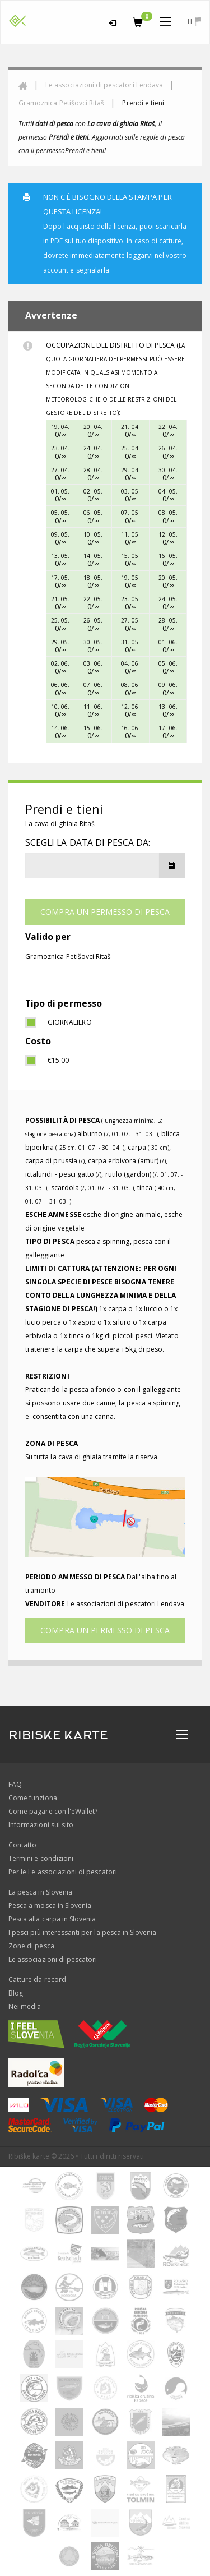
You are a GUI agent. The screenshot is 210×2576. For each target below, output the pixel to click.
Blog (15, 1993)
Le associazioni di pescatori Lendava (104, 85)
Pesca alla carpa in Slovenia (52, 1919)
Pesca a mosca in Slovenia (49, 1905)
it (194, 21)
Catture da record (37, 1979)
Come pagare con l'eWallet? (52, 1811)
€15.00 (58, 1060)
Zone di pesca (31, 1946)
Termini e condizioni (40, 1858)
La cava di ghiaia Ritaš (60, 823)
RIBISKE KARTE (58, 1735)
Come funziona (32, 1798)
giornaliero (70, 1022)
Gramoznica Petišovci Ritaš (61, 103)
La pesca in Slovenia (40, 1892)
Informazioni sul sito (40, 1825)
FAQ (15, 1784)
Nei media (24, 2006)
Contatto (22, 1845)
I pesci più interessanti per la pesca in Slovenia (82, 1932)
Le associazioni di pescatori (52, 1959)
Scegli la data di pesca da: (87, 842)
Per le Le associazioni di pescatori (62, 1872)
